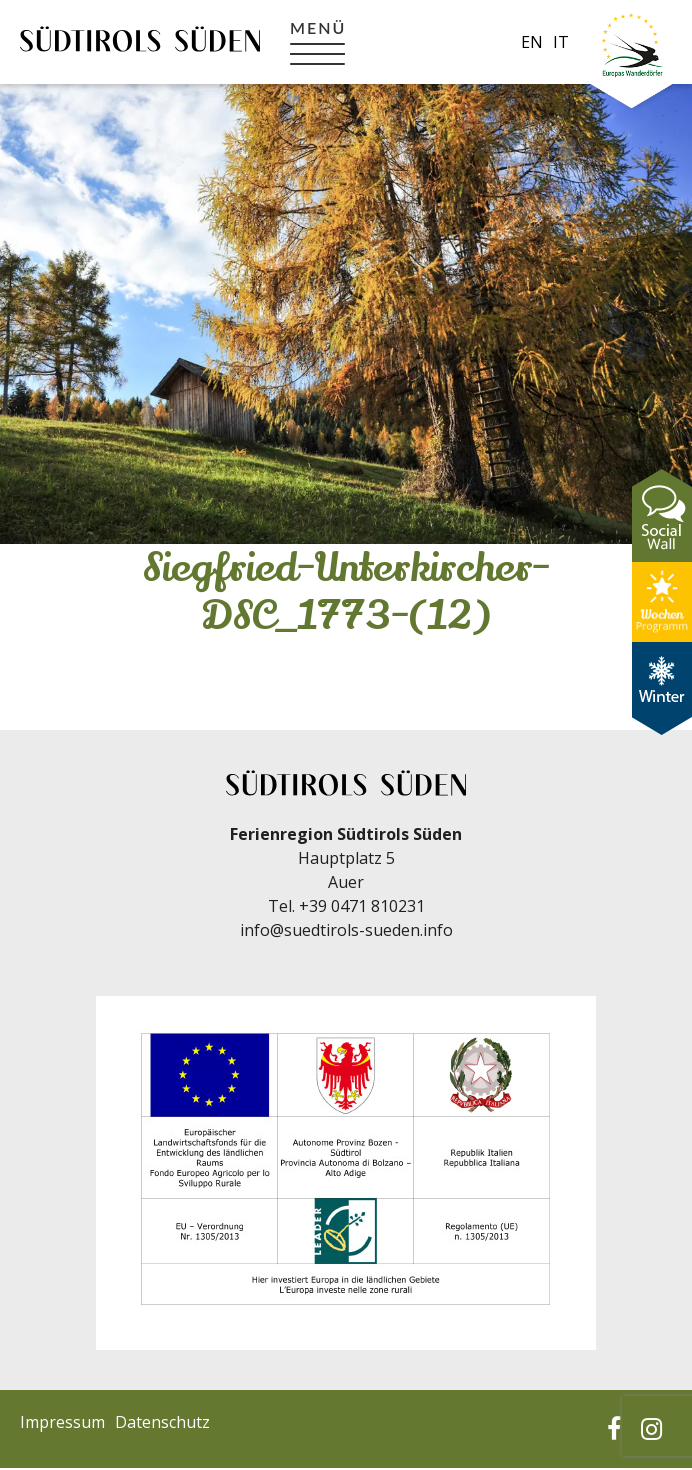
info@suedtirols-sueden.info (346, 930)
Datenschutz (162, 1422)
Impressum (62, 1422)
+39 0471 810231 (362, 906)
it (561, 42)
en (532, 42)
